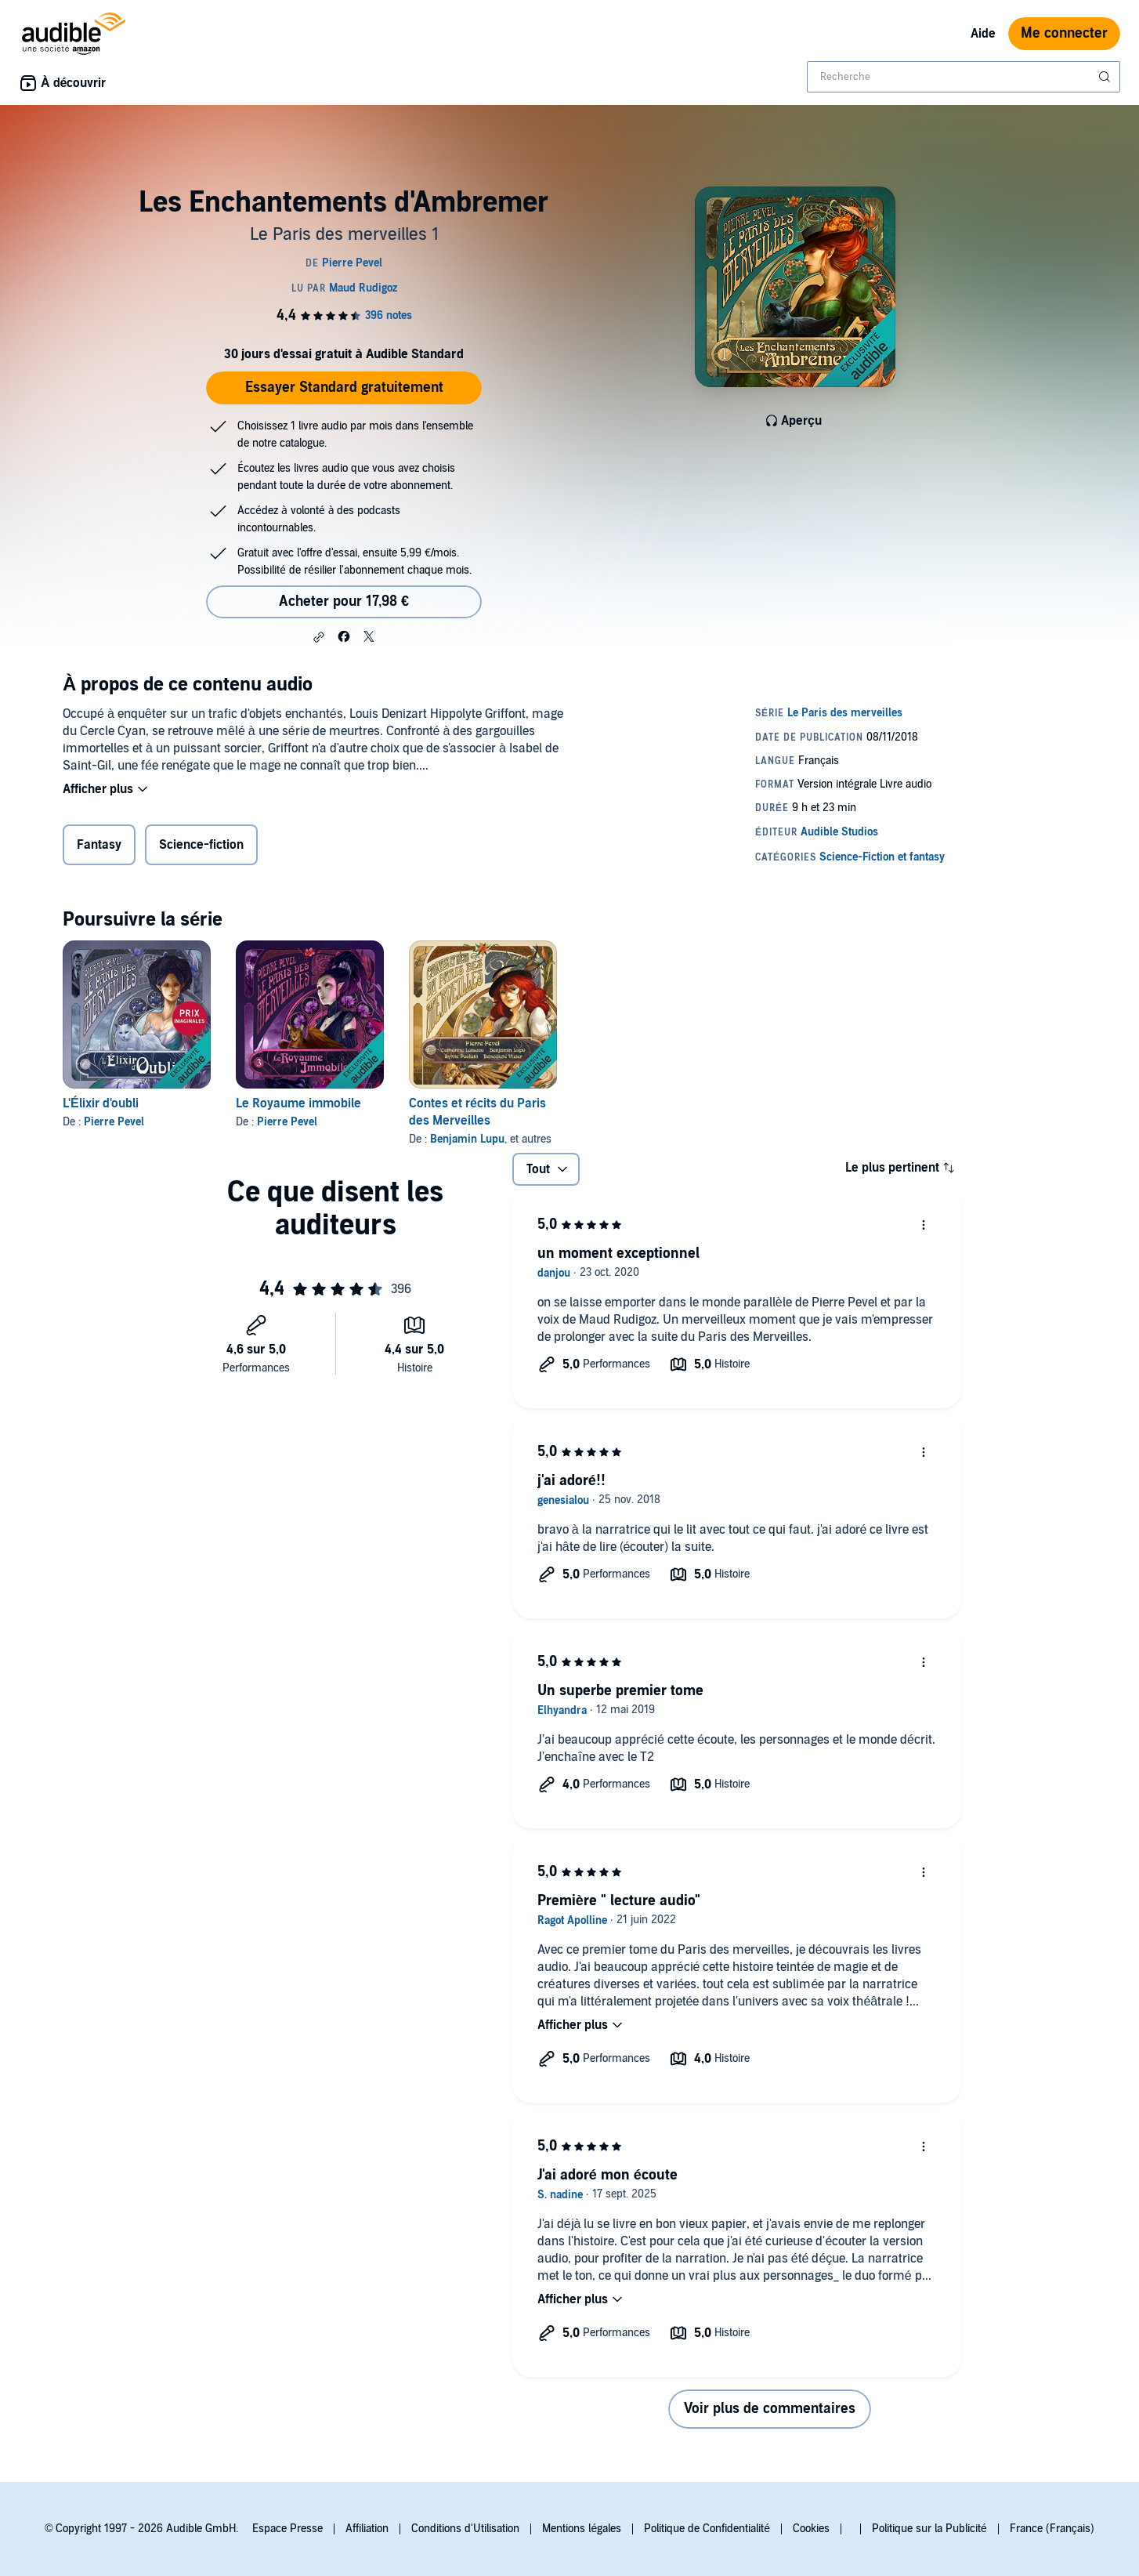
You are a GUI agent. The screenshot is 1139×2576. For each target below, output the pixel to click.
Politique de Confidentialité (707, 2528)
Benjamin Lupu (467, 1139)
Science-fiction (201, 845)
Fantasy (99, 845)
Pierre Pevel (114, 1122)
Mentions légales (581, 2528)
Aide (983, 34)
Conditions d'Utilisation (465, 2528)
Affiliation (367, 2528)
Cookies (811, 2528)
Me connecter (1064, 33)
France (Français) (1052, 2528)
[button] (319, 637)
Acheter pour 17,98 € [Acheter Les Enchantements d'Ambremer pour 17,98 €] (344, 601)
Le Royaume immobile (298, 1103)
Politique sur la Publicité (929, 2528)
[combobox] (963, 76)
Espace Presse (287, 2528)
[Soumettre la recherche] (1106, 76)
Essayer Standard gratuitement (344, 387)
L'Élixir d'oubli (101, 1103)
